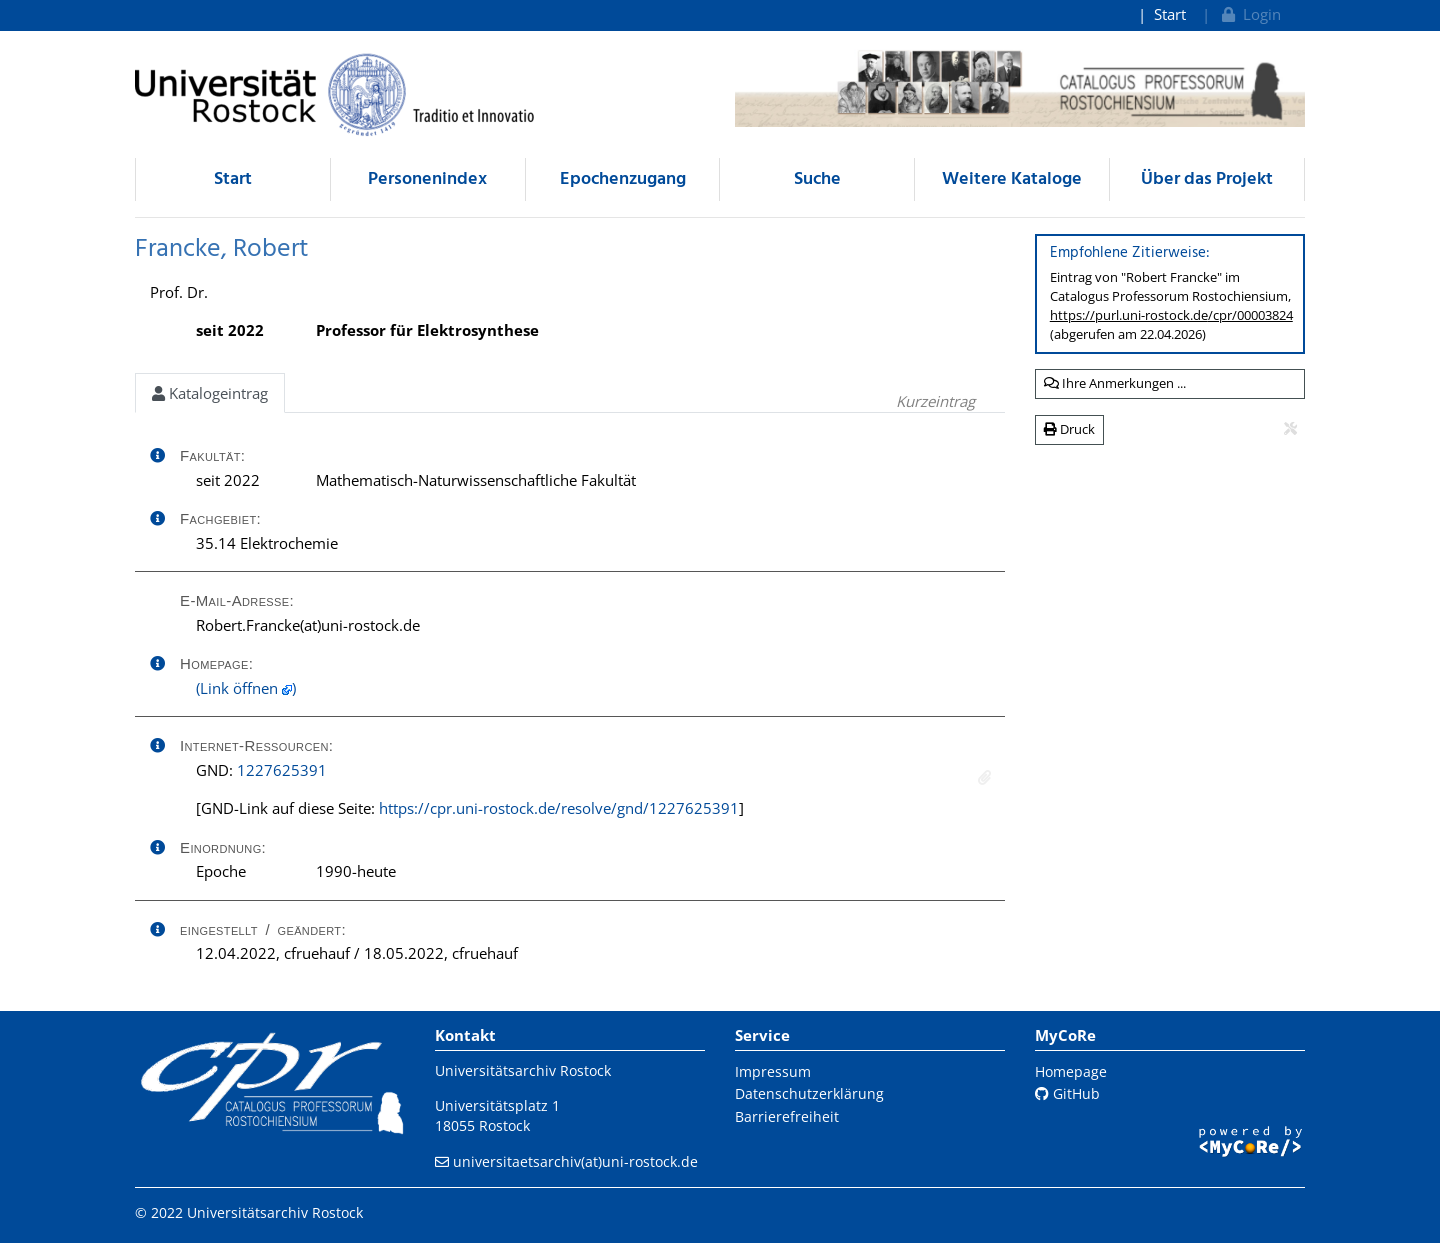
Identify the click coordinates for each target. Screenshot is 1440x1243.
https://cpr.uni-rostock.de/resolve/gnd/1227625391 (559, 808)
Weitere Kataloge (1012, 179)
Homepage (1071, 1071)
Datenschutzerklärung (809, 1093)
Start (1170, 14)
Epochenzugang (623, 179)
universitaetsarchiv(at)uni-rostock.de (575, 1161)
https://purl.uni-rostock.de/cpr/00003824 (1171, 315)
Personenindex (427, 179)
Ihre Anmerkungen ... (1115, 383)
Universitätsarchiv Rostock (523, 1070)
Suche (817, 179)
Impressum (773, 1071)
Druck (1069, 429)
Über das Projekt (1207, 179)
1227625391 (282, 770)
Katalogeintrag (210, 393)
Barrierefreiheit (787, 1116)
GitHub (1067, 1093)
